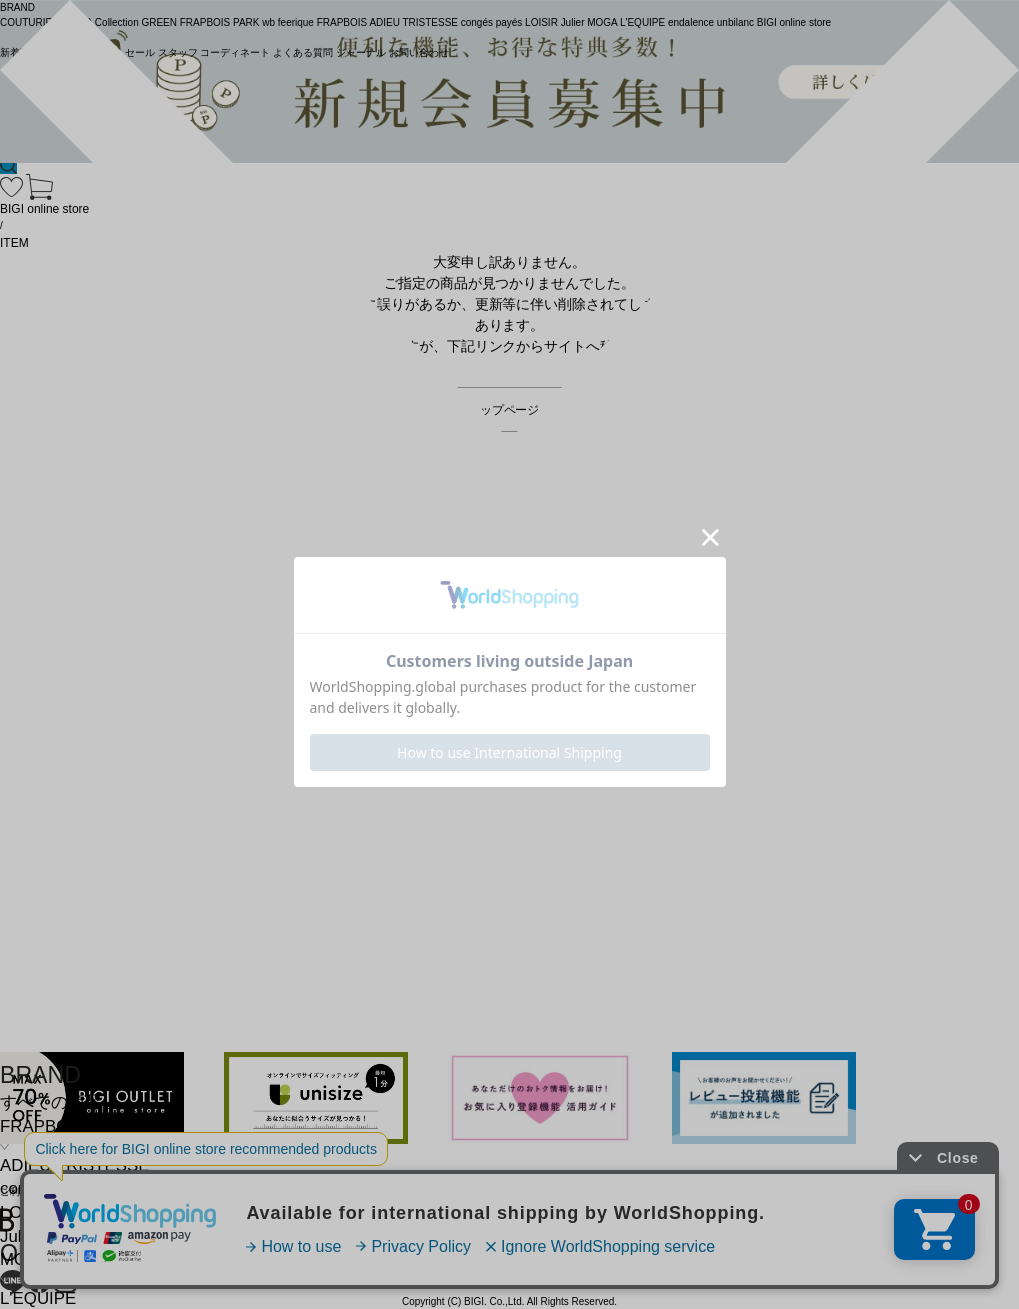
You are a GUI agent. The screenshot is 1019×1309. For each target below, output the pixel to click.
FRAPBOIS (42, 1126)
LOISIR (27, 1212)
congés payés (52, 1188)
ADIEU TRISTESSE (74, 1165)
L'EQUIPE (38, 1298)
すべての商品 (51, 1102)
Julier (20, 1236)
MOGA (25, 1259)
